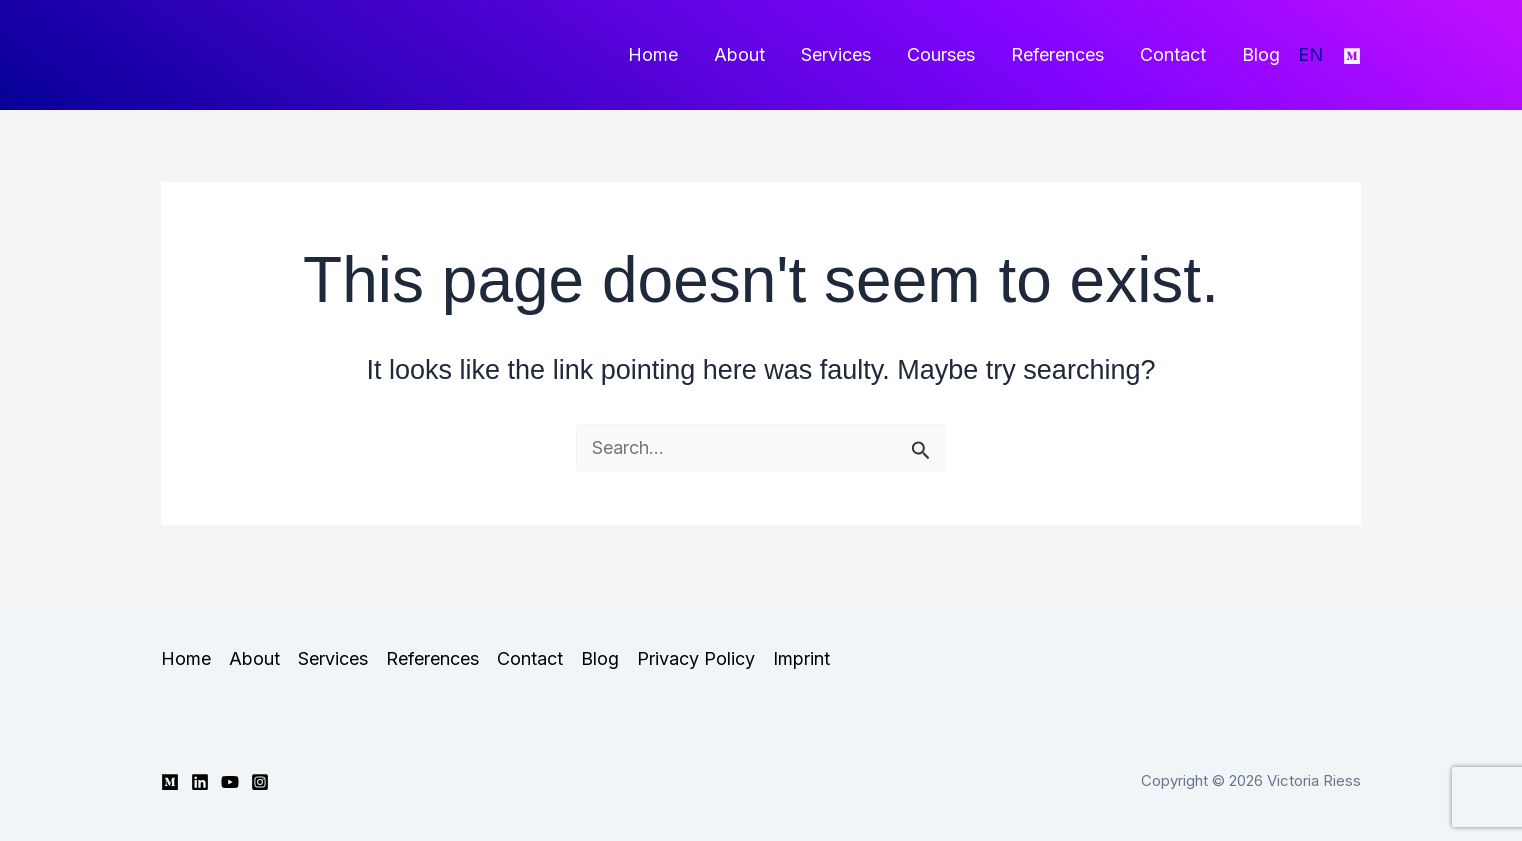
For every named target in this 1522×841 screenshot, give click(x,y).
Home (653, 54)
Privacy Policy (696, 658)
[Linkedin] (200, 782)
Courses (941, 54)
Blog (1261, 54)
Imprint (801, 658)
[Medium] (1352, 56)
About (739, 54)
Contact (1173, 54)
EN (1310, 54)
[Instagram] (260, 782)
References (1057, 54)
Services (836, 54)
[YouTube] (230, 782)
